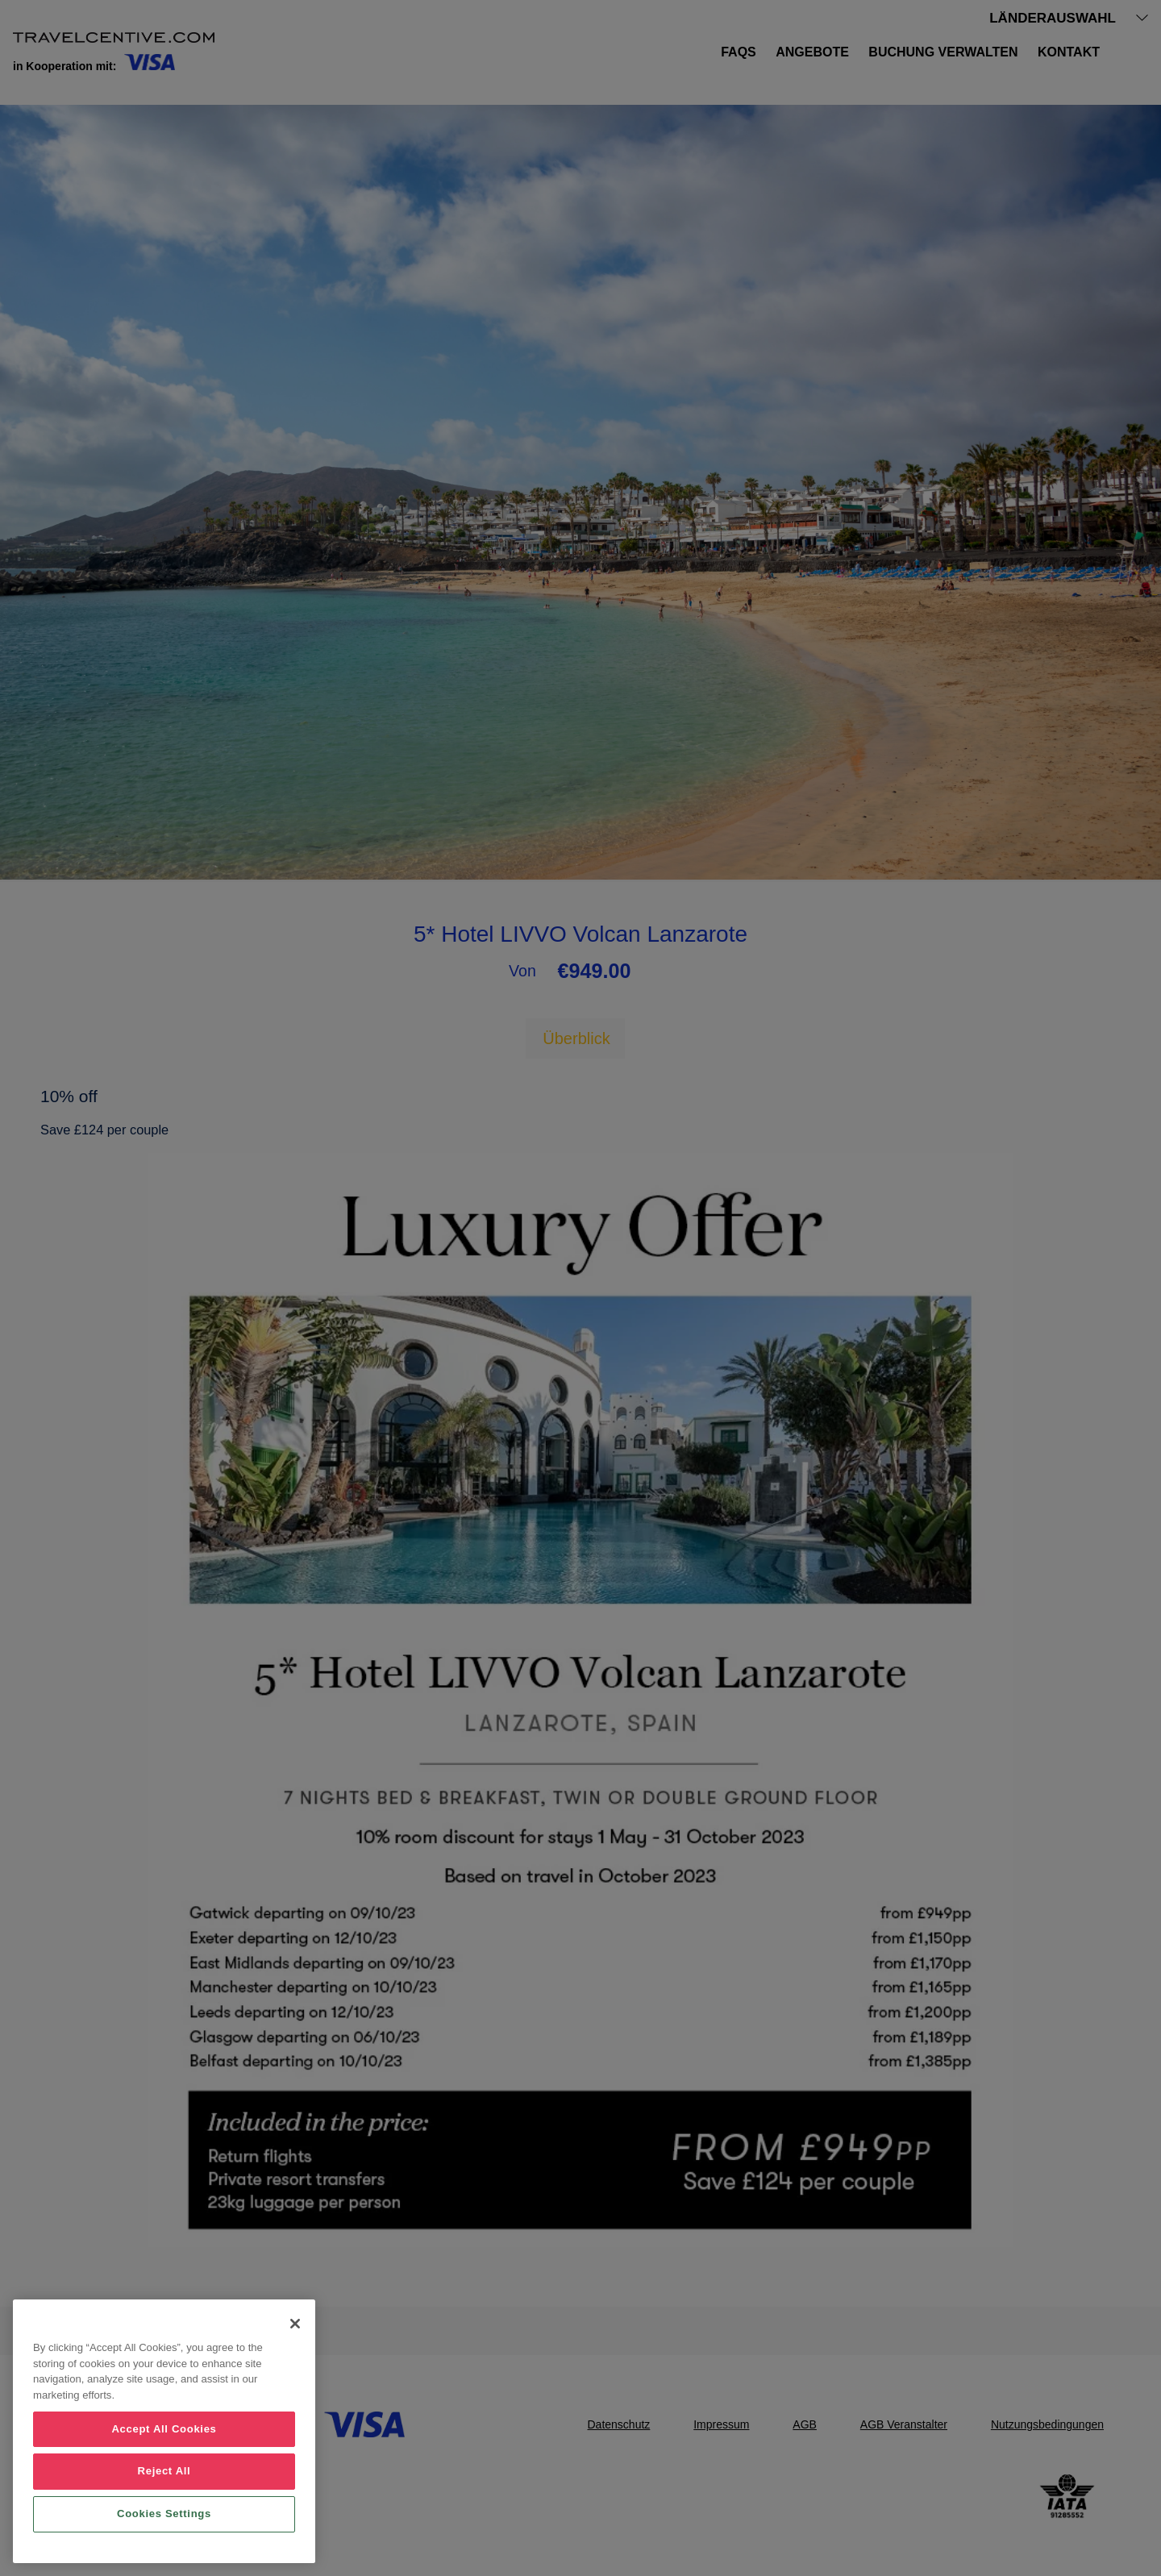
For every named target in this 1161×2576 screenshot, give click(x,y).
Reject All (164, 2471)
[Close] (295, 2323)
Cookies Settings (164, 2513)
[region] (164, 2431)
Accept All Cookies (163, 2429)
